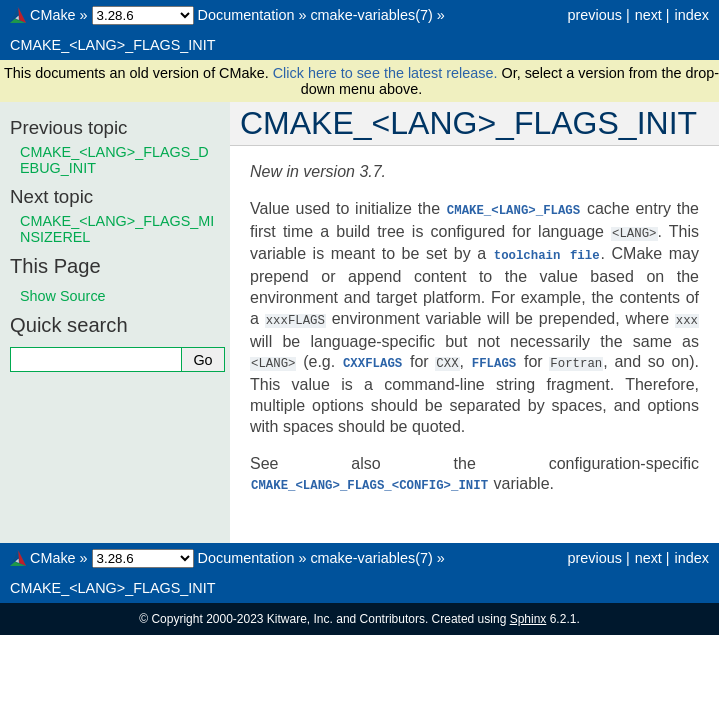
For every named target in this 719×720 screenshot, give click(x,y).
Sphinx (528, 613)
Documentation (246, 15)
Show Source (63, 296)
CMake (53, 15)
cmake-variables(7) (371, 15)
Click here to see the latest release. (387, 73)
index (692, 15)
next (648, 15)
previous (594, 15)
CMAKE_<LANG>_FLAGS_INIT (113, 45)
